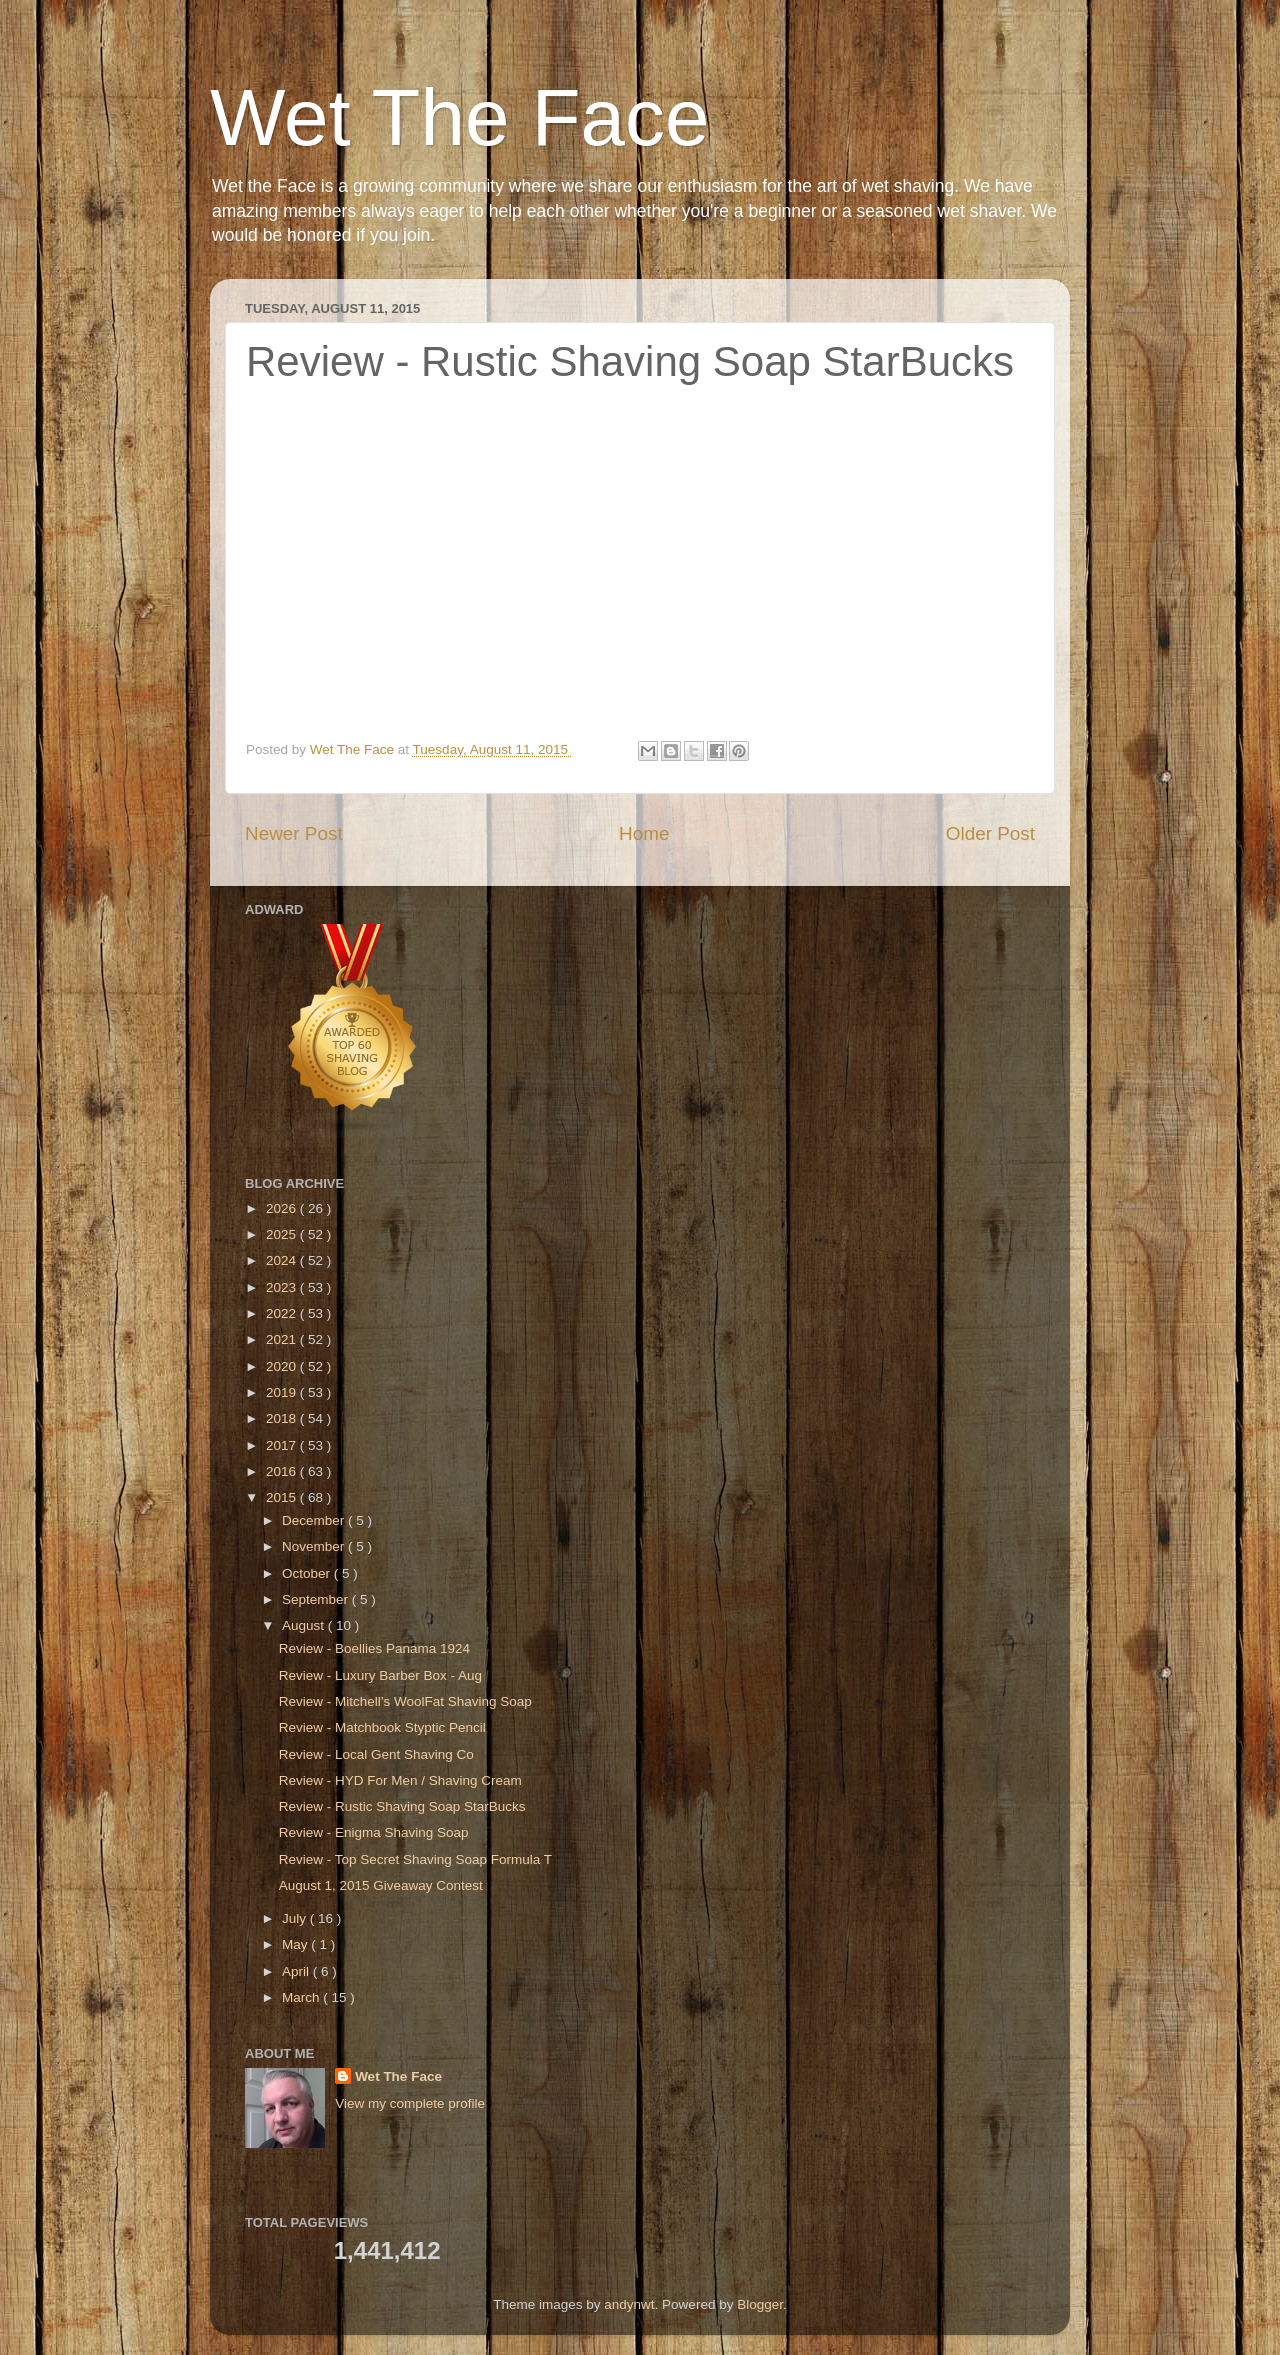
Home (644, 833)
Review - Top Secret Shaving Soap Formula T (415, 1859)
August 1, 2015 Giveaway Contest (381, 1885)
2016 (283, 1471)
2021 (283, 1339)
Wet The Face (460, 117)
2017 (283, 1445)
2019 (283, 1392)
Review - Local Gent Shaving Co (376, 1754)
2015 (283, 1497)
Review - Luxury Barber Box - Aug (380, 1675)
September (317, 1599)
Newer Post (294, 833)
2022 (283, 1313)
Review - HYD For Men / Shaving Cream (400, 1780)
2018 (283, 1418)
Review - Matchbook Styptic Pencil (382, 1727)
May (296, 1944)
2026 (283, 1208)
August (305, 1625)
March (302, 1997)
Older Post (990, 833)
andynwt (629, 2304)
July (296, 1918)
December (315, 1520)
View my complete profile (410, 2103)
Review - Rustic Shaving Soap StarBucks (402, 1806)
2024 (283, 1260)
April (297, 1971)
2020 (283, 1366)
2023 (283, 1287)
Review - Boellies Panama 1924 (374, 1648)
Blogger (760, 2304)
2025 (283, 1234)
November (315, 1546)
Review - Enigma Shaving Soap (374, 1832)
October (308, 1573)
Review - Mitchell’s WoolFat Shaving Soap (405, 1701)
